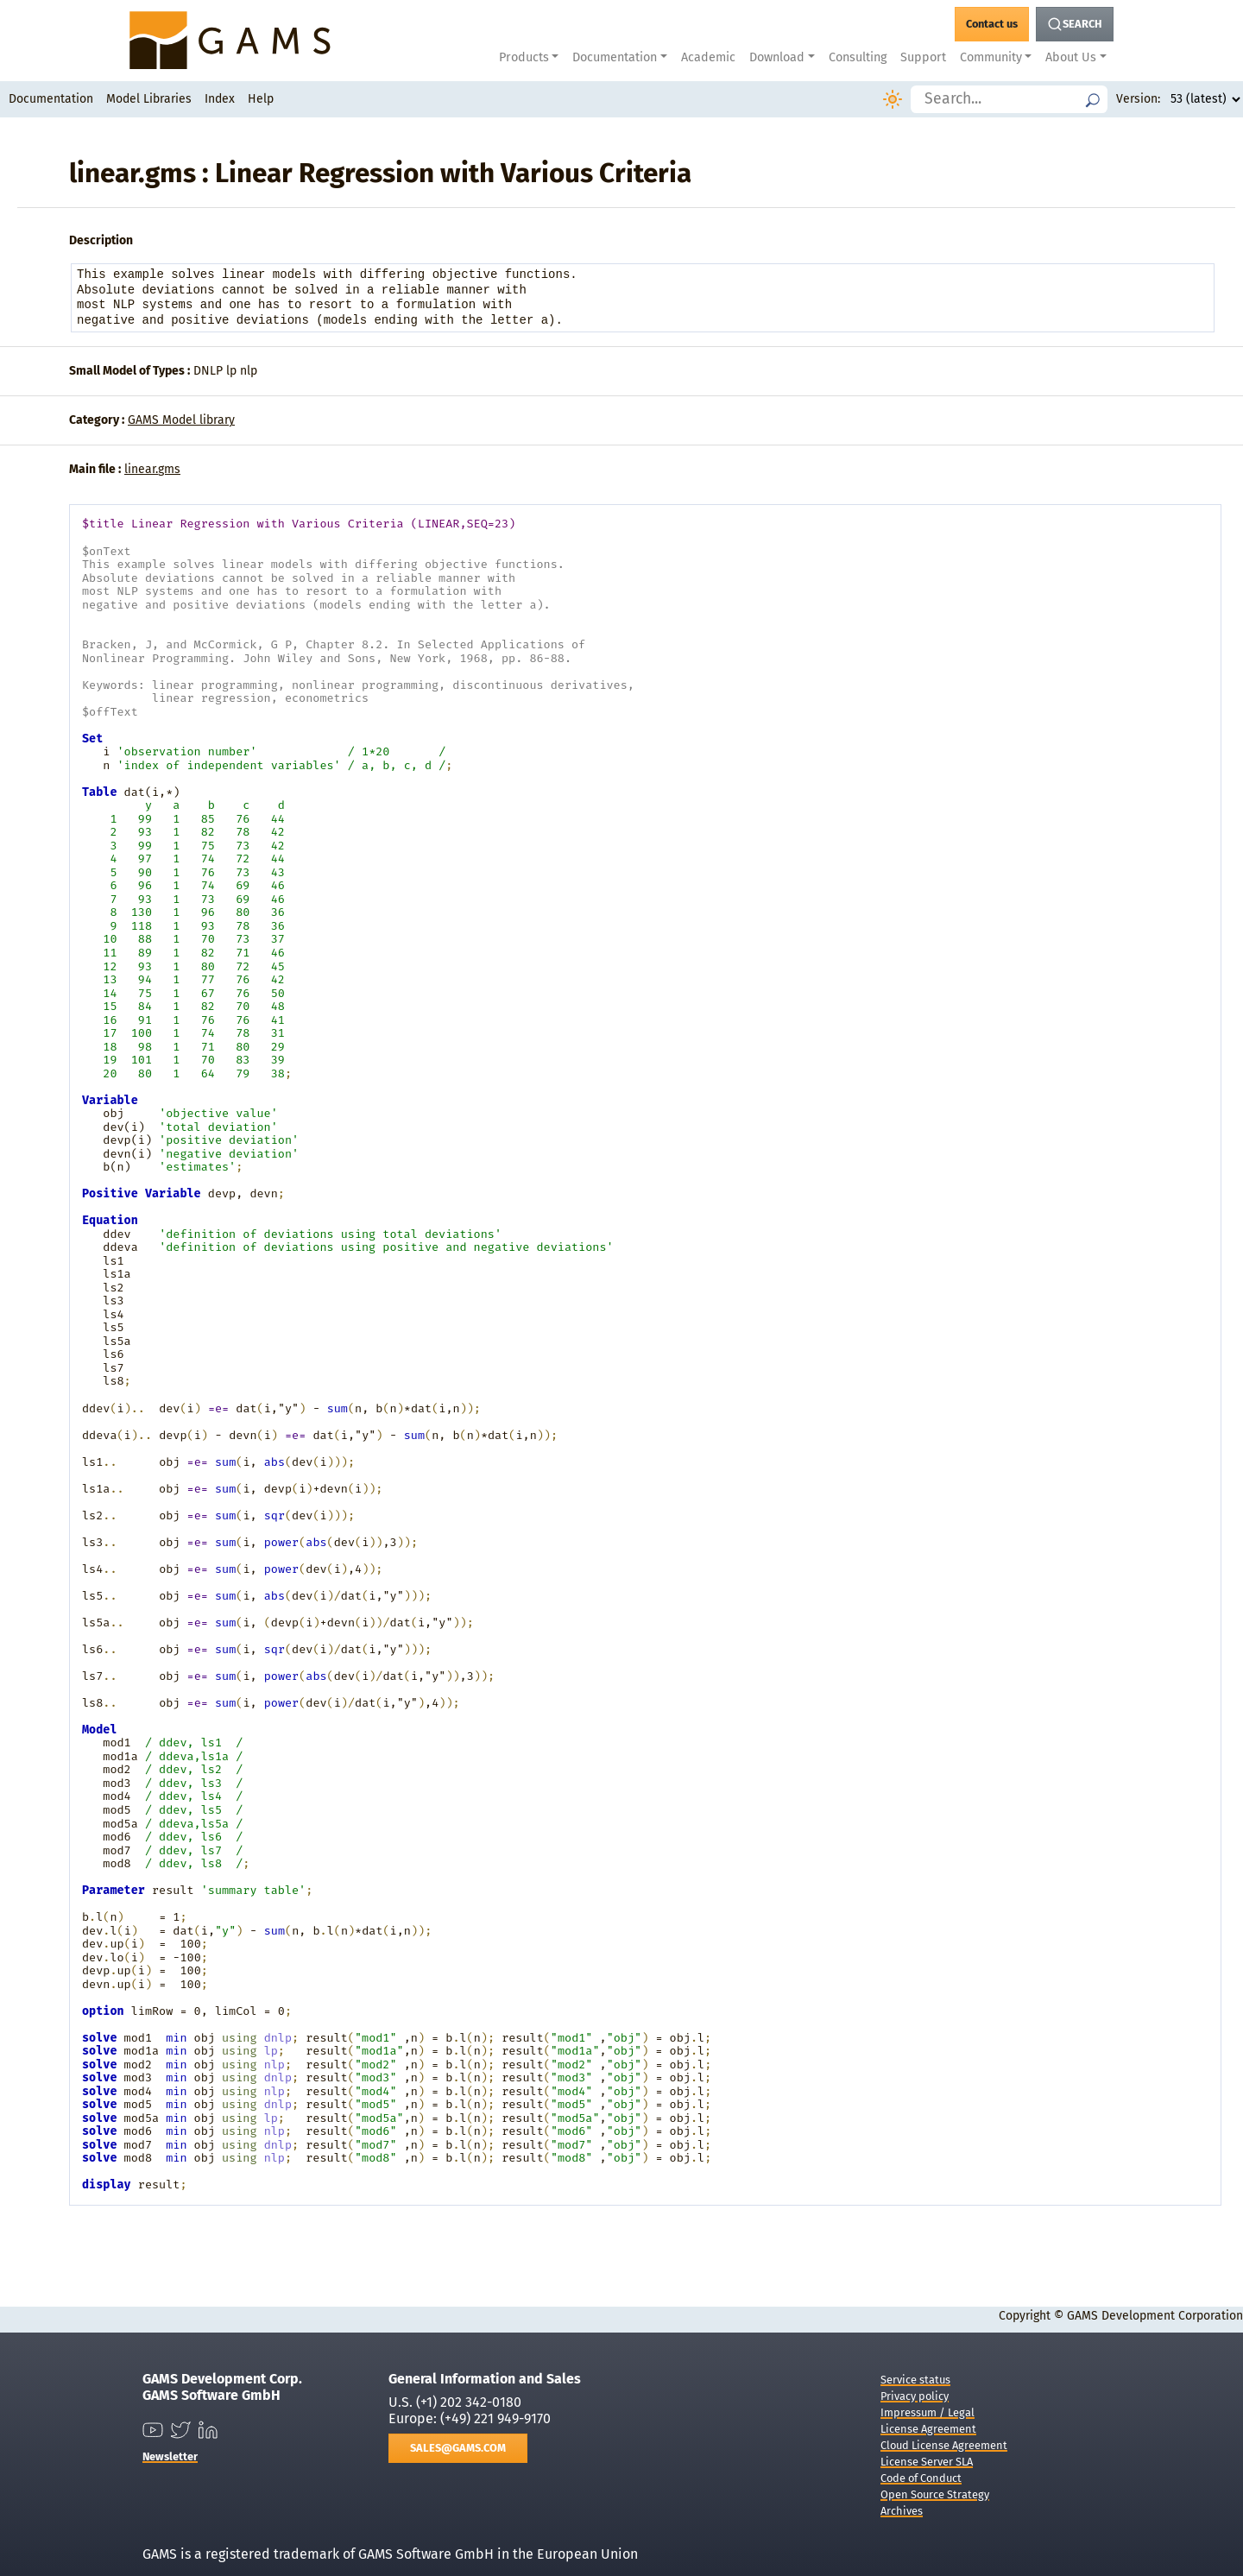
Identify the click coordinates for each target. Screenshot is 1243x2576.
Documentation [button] (614, 57)
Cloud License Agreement (943, 2445)
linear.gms (152, 469)
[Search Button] (1075, 24)
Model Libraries (149, 99)
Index (220, 99)
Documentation (51, 99)
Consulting (858, 57)
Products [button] (524, 57)
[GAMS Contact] (992, 24)
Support (923, 57)
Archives (901, 2510)
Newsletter (170, 2456)
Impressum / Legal (927, 2412)
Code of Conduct (921, 2478)
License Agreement (928, 2428)
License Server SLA (926, 2461)
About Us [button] (1070, 57)
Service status (915, 2379)
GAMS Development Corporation (1155, 2315)
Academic (708, 57)
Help (261, 99)
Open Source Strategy (934, 2494)
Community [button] (991, 57)
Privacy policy (914, 2396)
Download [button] (776, 57)
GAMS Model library (181, 420)
